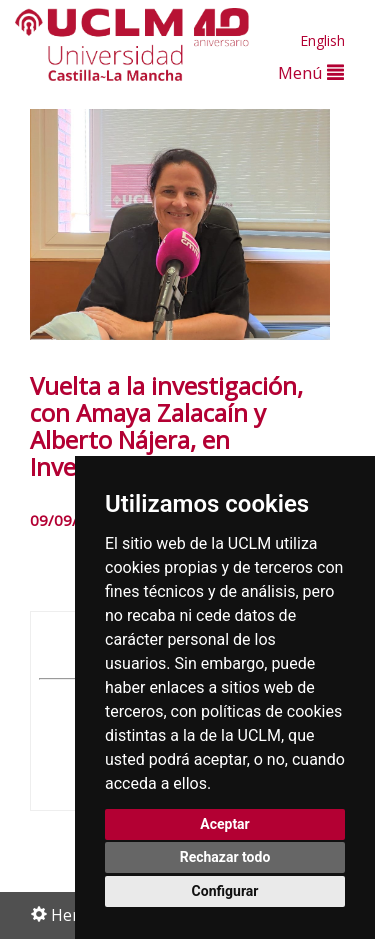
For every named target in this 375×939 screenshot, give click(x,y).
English (322, 40)
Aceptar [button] (225, 824)
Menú (311, 72)
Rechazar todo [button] (225, 857)
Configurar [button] (225, 891)
